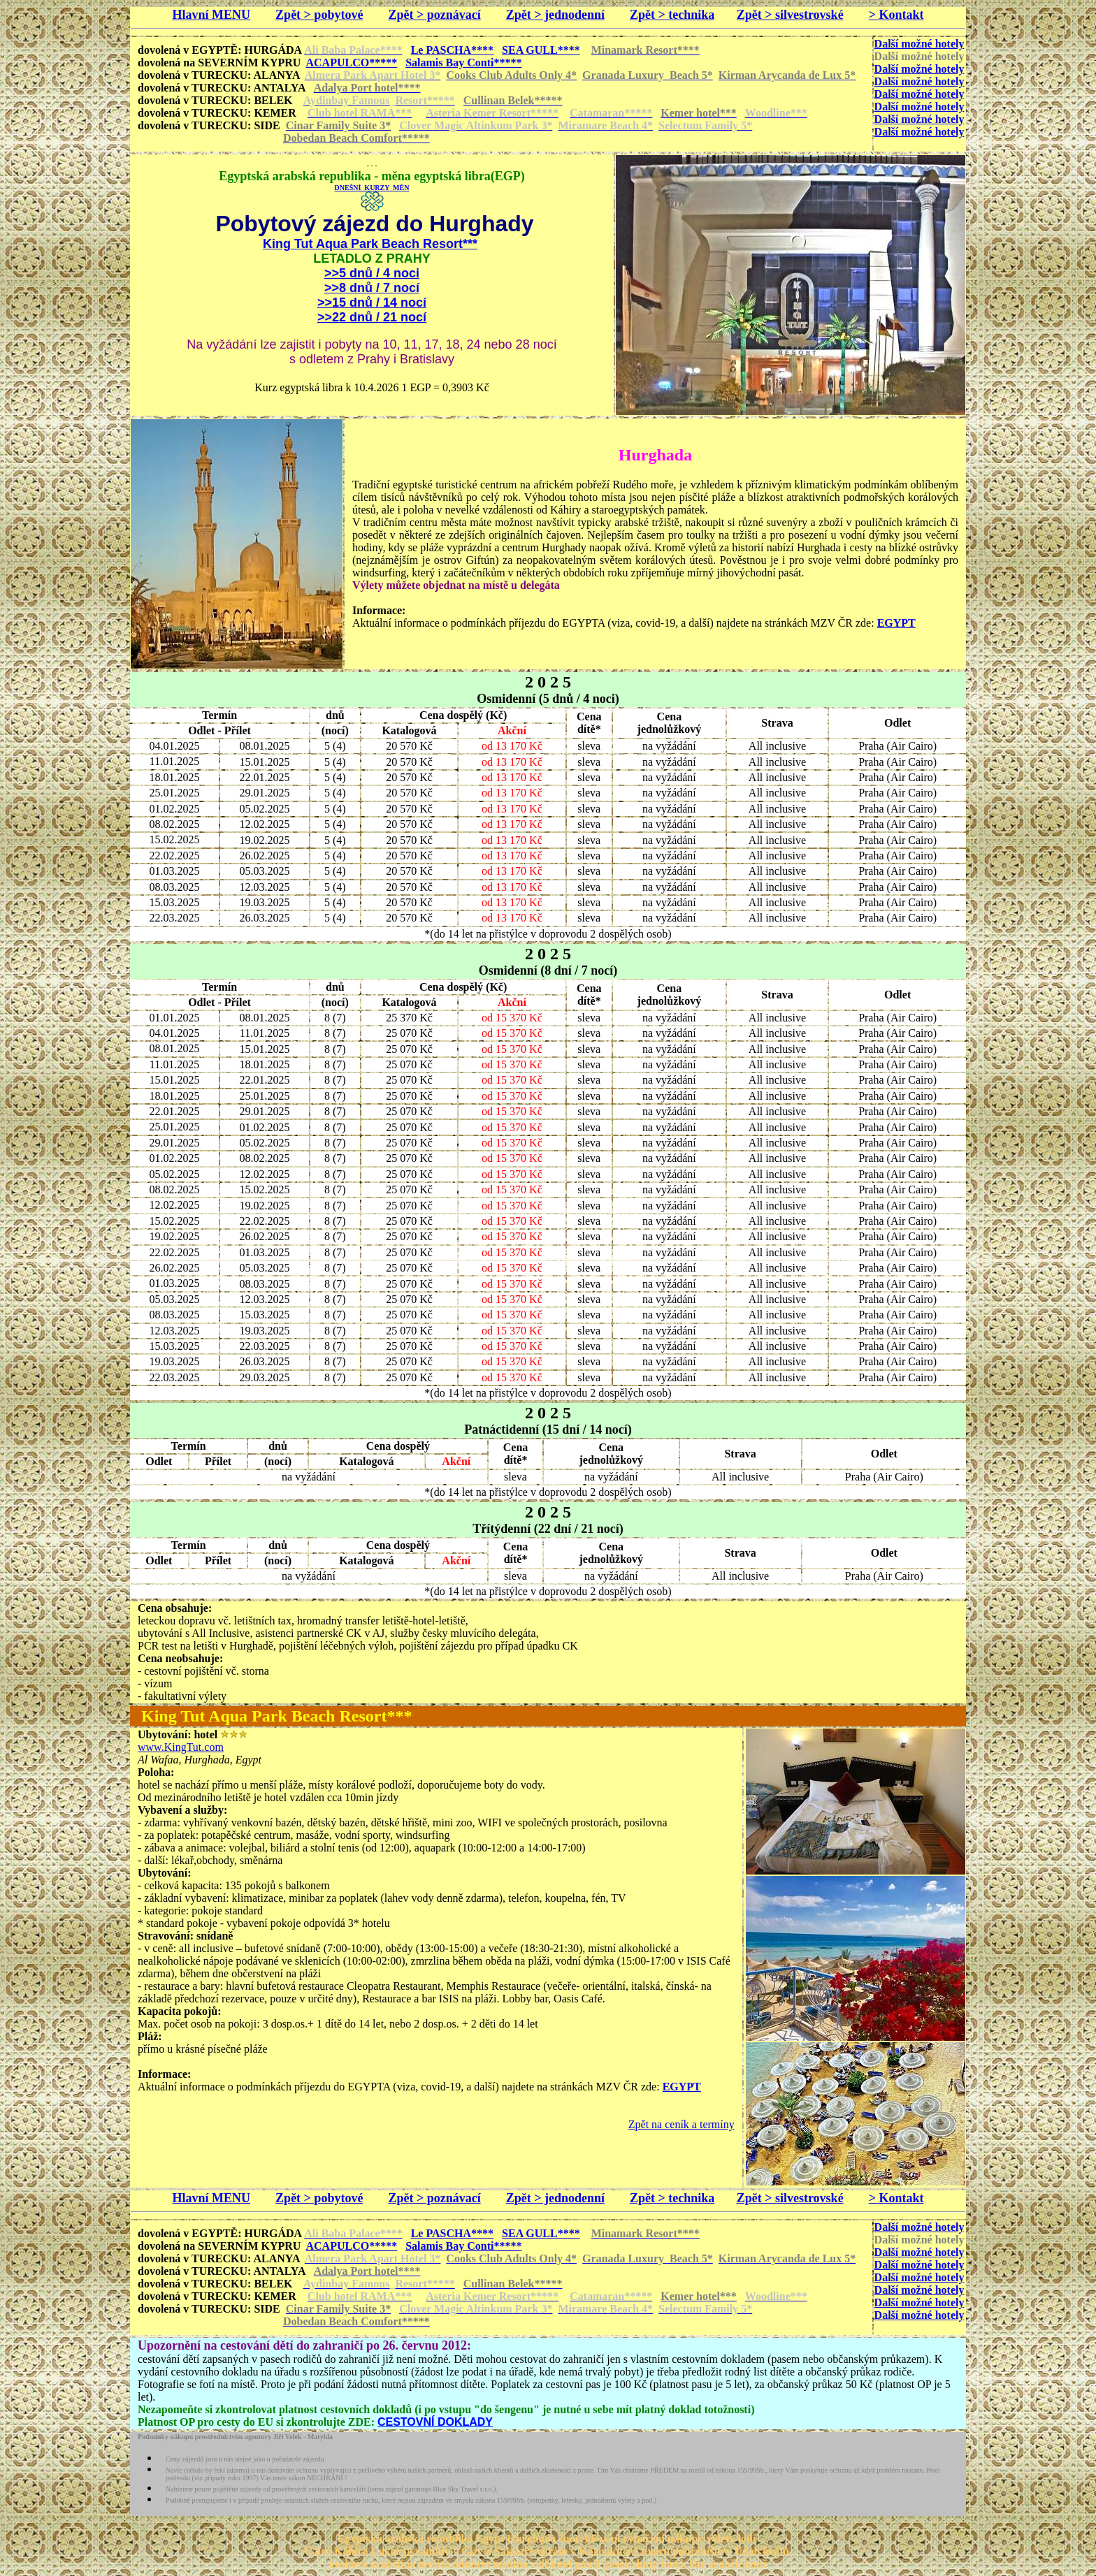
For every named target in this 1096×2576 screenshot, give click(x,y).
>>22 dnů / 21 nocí (371, 317)
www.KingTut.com (181, 1747)
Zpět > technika (672, 15)
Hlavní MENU (212, 15)
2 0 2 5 (548, 682)
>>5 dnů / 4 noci (371, 273)
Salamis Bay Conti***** (463, 62)
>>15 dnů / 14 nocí (371, 303)
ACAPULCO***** (351, 62)
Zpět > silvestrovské (790, 15)
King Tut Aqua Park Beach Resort (264, 1716)
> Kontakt (896, 15)
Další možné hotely (919, 44)
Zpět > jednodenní (555, 15)
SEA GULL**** (541, 50)
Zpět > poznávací (434, 15)
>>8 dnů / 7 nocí (371, 288)
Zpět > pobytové (319, 15)
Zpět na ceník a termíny (681, 2124)
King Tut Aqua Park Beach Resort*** (370, 244)
